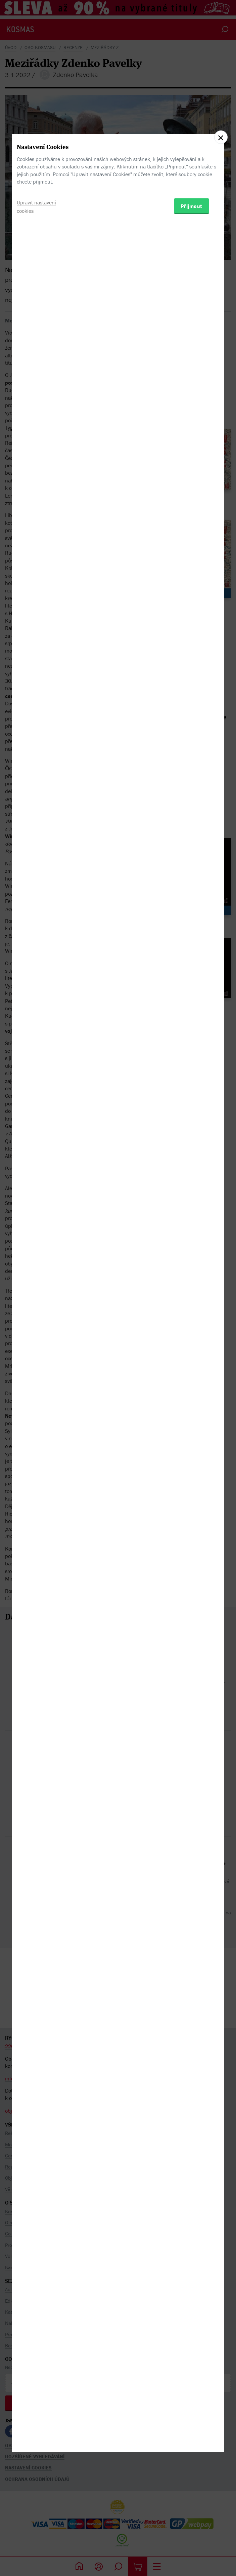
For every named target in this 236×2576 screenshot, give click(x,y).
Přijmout (191, 1322)
